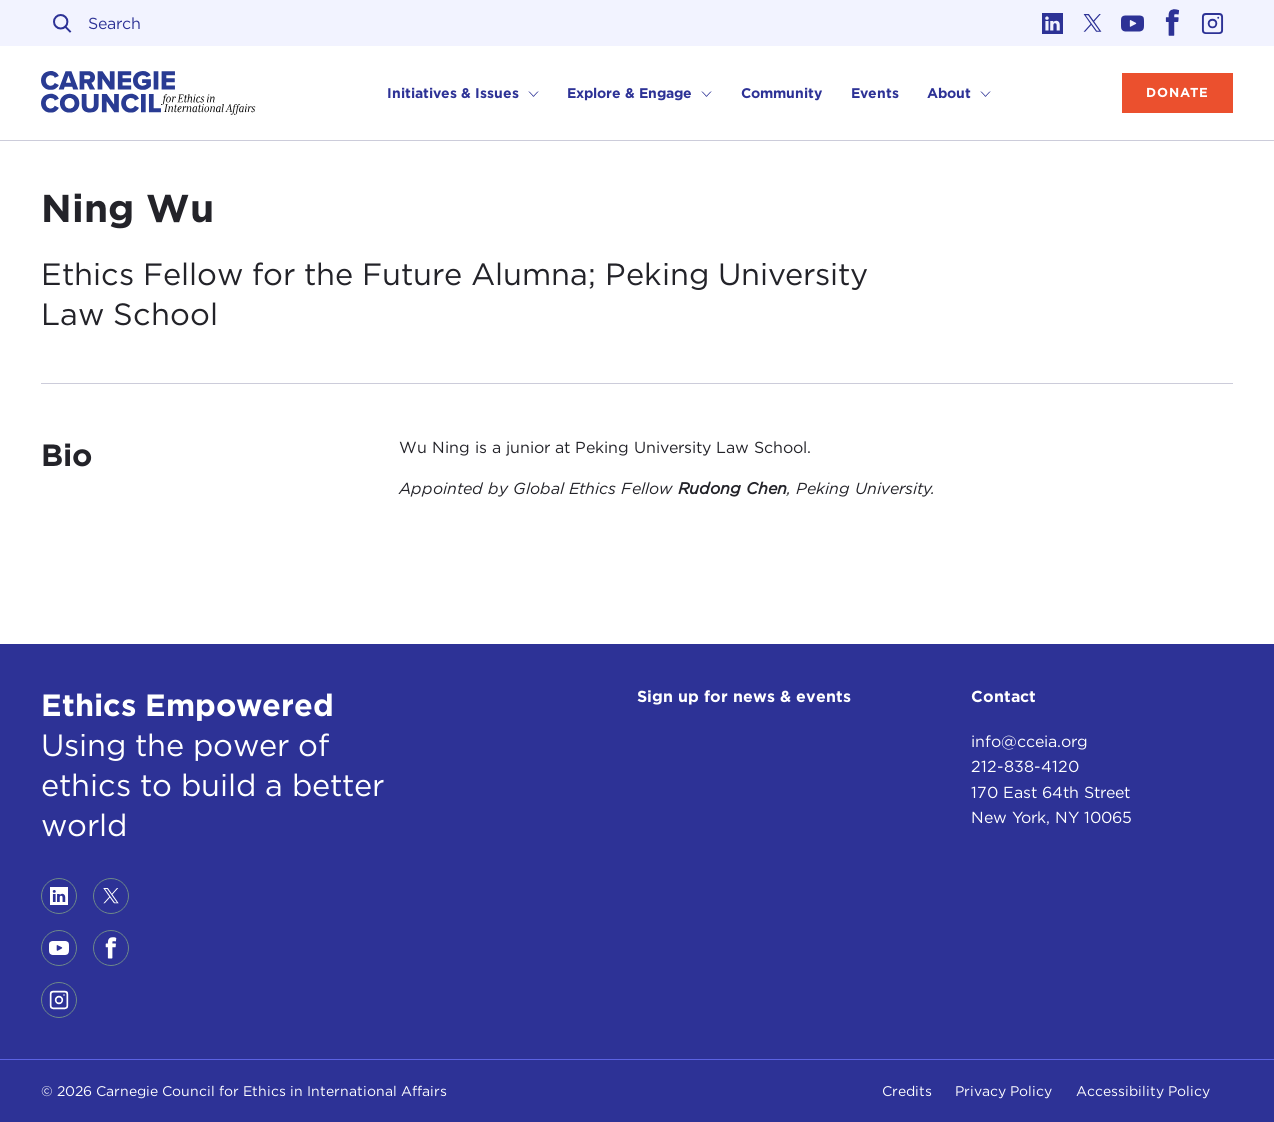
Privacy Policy (1003, 1091)
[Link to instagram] (1213, 23)
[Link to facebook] (1173, 23)
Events (875, 93)
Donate (1177, 92)
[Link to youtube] (1133, 23)
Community (781, 93)
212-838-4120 (1025, 766)
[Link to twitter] (1093, 23)
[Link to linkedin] (1053, 23)
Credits (907, 1091)
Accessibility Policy (1143, 1091)
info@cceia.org (1029, 741)
